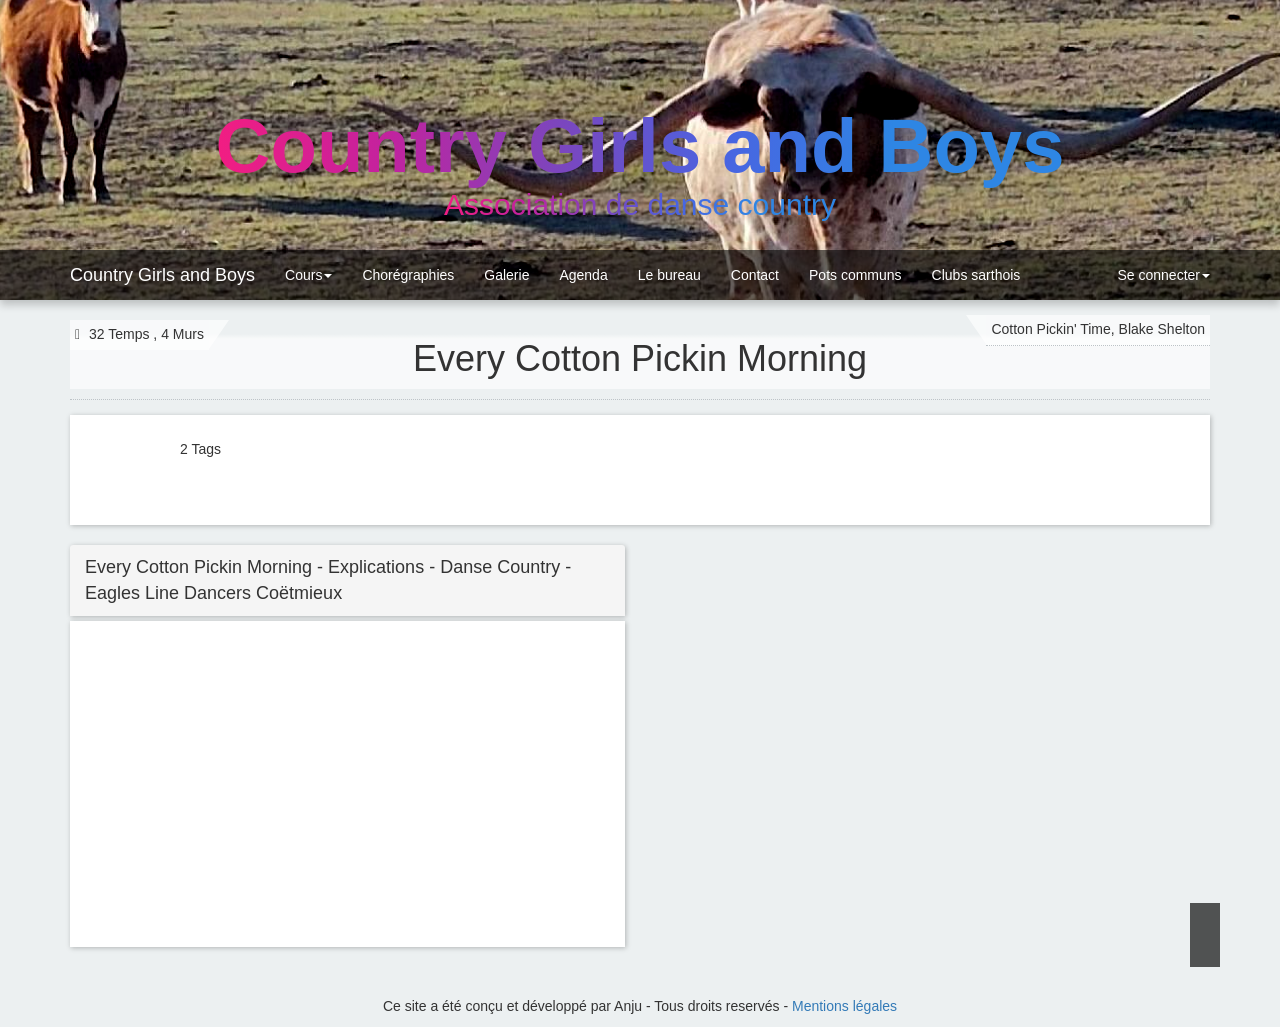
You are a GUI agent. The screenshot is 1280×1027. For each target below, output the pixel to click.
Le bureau (669, 275)
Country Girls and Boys (162, 275)
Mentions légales (844, 1006)
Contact (755, 275)
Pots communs (855, 275)
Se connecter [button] (1162, 275)
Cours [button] (308, 275)
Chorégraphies (408, 275)
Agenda (583, 275)
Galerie (506, 275)
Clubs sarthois (976, 275)
